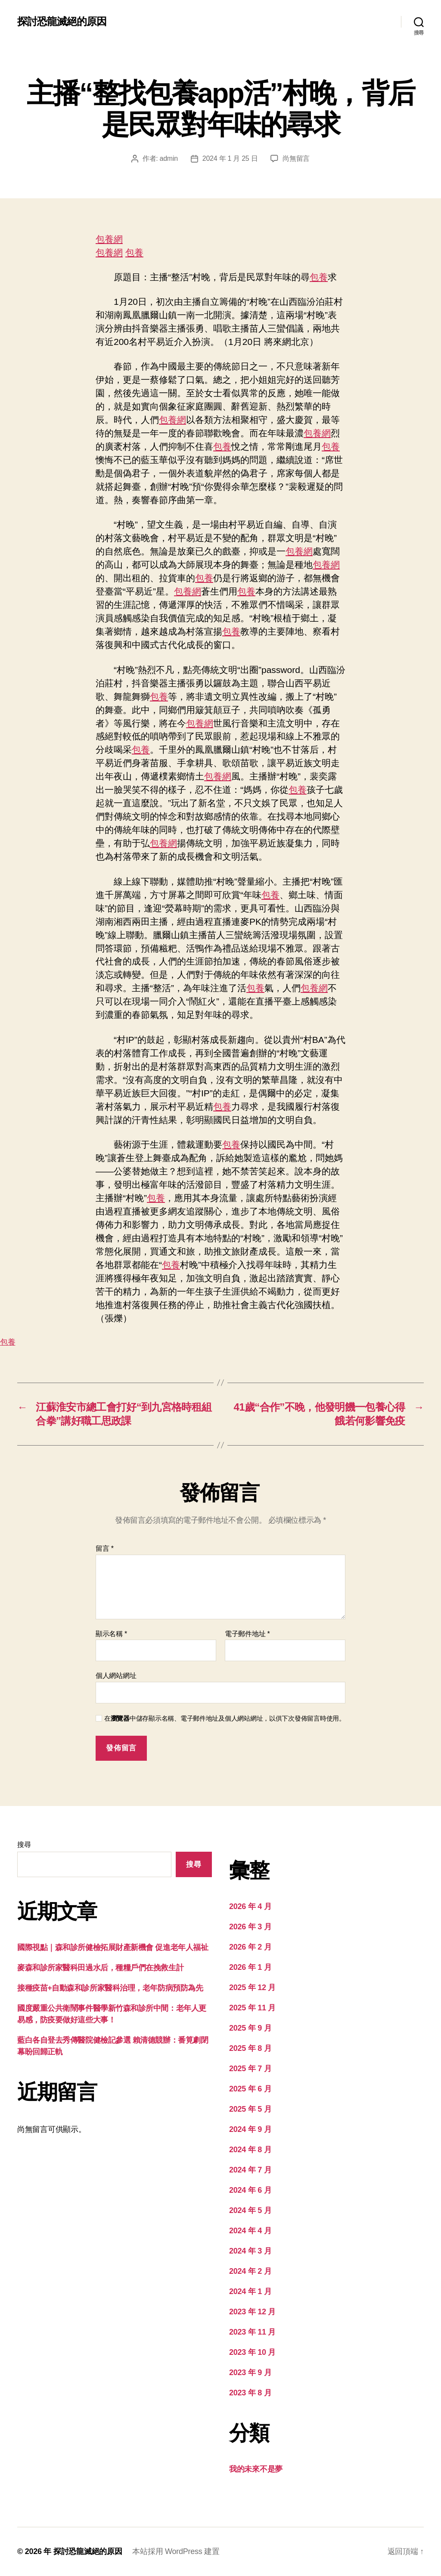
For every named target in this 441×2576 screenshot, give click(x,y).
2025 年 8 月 (250, 2048)
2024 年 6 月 (250, 2190)
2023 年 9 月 (250, 2372)
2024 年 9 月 (250, 2129)
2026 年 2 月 (250, 1947)
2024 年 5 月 (250, 2210)
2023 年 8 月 (250, 2392)
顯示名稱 (111, 1633)
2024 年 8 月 (250, 2149)
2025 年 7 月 (250, 2068)
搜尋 (24, 1844)
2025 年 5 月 (250, 2109)
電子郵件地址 (247, 1633)
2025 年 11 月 (252, 2007)
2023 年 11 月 (252, 2332)
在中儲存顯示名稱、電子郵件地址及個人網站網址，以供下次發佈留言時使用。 (224, 1718)
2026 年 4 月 (250, 1906)
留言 (105, 1548)
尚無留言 (296, 158)
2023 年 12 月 (252, 2311)
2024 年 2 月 (250, 2271)
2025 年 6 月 (250, 2089)
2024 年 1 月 (250, 2291)
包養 (134, 252)
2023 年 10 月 (252, 2352)
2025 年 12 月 (252, 1987)
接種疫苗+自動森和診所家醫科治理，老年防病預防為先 (110, 1988)
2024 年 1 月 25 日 (230, 158)
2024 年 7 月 (250, 2170)
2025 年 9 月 (250, 2028)
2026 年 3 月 (250, 1926)
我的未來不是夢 (256, 2469)
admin (169, 158)
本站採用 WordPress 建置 (175, 2551)
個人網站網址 (116, 1675)
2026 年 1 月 (250, 1967)
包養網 (109, 239)
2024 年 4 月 (250, 2230)
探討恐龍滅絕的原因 (61, 21)
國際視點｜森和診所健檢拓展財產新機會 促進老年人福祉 (112, 1947)
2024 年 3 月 (250, 2251)
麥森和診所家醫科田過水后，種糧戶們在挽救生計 (100, 1967)
